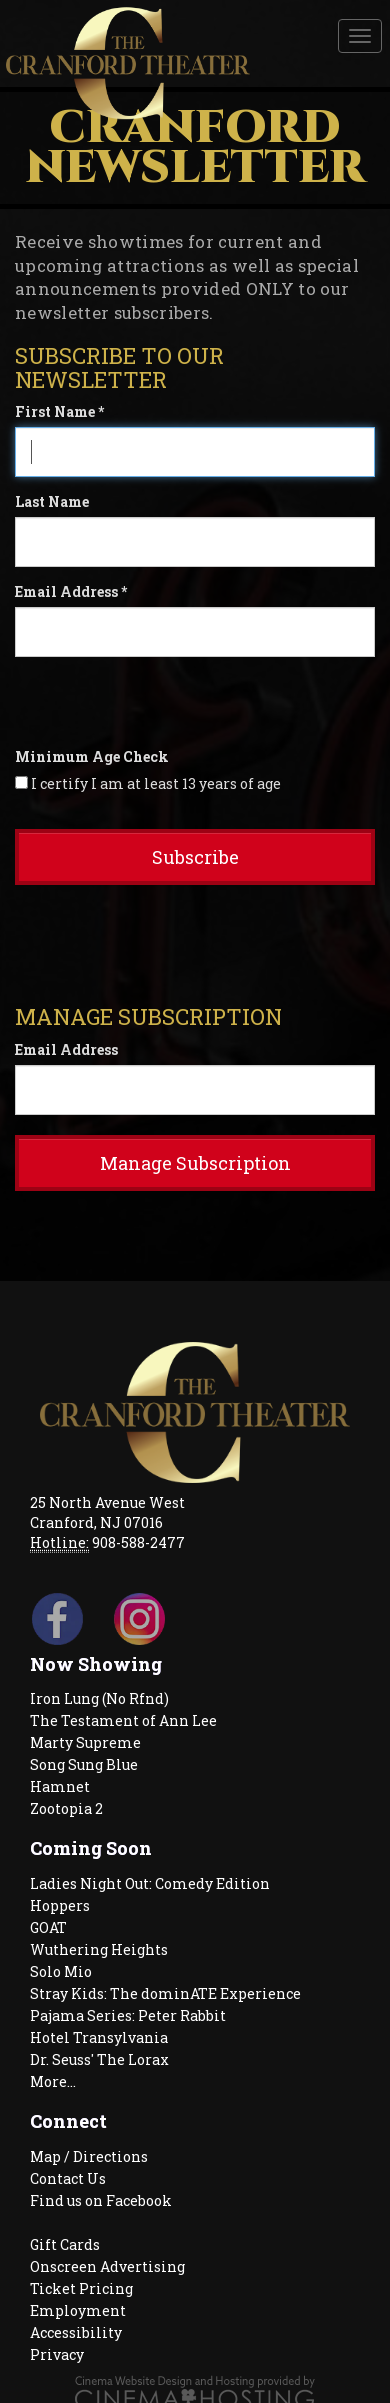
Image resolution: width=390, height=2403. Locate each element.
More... (53, 2081)
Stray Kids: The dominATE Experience (165, 1993)
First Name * (59, 411)
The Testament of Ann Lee (123, 1720)
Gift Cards (65, 2244)
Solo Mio (61, 1971)
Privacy (57, 2354)
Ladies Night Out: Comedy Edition (150, 1883)
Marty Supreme (85, 1742)
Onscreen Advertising (107, 2266)
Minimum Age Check (92, 756)
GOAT (48, 1927)
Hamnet (60, 1786)
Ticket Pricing (81, 2288)
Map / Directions (89, 2156)
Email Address (66, 1049)
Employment (78, 2310)
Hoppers (60, 1905)
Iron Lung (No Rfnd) (99, 1698)
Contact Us (68, 2178)
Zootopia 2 (66, 1808)
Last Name (52, 501)
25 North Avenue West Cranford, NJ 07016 (107, 1512)
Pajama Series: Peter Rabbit (128, 2015)
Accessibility (76, 2332)
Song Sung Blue (84, 1764)
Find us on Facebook (101, 2200)
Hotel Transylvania (99, 2037)
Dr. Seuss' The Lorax (99, 2059)
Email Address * (71, 591)
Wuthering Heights (99, 1949)
